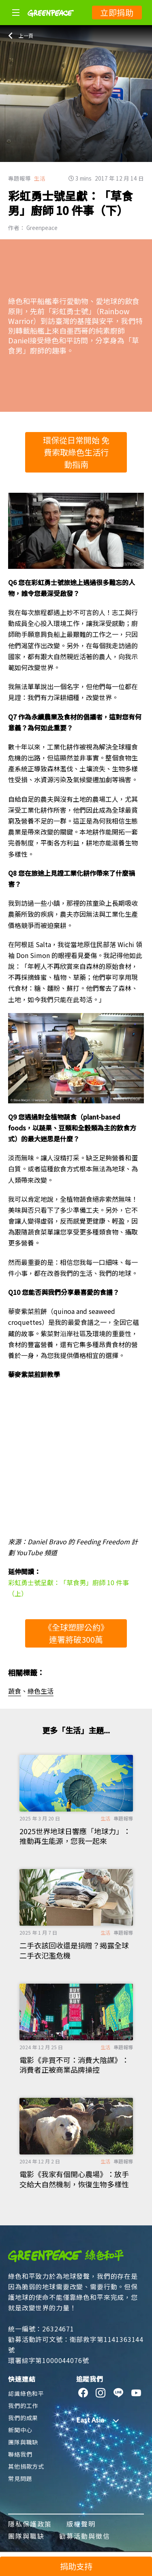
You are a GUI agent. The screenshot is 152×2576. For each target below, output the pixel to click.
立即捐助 (117, 12)
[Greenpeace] (51, 22)
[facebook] (83, 2393)
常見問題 (20, 2478)
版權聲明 (81, 2524)
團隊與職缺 (23, 2442)
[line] (118, 2393)
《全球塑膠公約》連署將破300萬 (76, 1633)
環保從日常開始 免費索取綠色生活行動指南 (76, 452)
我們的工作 (23, 2405)
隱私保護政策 (30, 2524)
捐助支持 (76, 2566)
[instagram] (101, 2393)
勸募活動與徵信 (84, 2536)
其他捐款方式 (26, 2466)
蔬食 (14, 1691)
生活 (39, 178)
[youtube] (136, 2393)
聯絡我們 (20, 2454)
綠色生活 (41, 1691)
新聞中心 (20, 2430)
